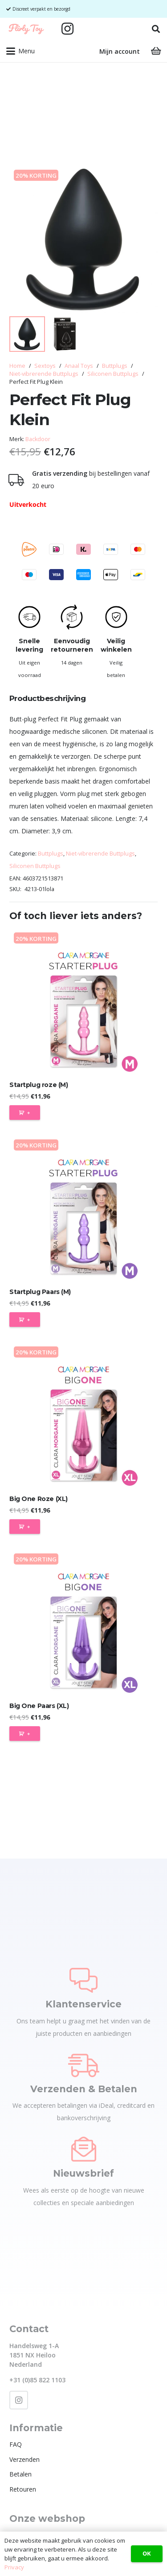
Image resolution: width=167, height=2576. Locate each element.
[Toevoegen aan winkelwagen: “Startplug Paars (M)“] (24, 1319)
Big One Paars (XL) (39, 1706)
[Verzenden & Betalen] (83, 2064)
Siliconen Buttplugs (112, 374)
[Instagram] (67, 28)
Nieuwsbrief (83, 2173)
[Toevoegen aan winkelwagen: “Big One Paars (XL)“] (24, 1733)
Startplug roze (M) (38, 1085)
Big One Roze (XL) (38, 1499)
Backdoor (37, 439)
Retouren (22, 2489)
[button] (156, 29)
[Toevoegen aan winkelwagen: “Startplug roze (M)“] (24, 1112)
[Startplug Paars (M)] (83, 1209)
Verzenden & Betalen (83, 2088)
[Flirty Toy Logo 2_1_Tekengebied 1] (26, 29)
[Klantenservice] (83, 1980)
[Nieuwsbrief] (83, 2149)
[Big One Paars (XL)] (83, 1623)
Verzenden (24, 2459)
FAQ (15, 2444)
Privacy (14, 2567)
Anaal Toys (79, 366)
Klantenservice (83, 2004)
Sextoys (45, 366)
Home (17, 366)
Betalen (20, 2474)
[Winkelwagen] (156, 51)
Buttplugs (114, 366)
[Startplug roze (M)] (83, 1002)
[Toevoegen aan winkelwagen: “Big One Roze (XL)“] (24, 1526)
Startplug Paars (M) (40, 1292)
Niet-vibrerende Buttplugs (43, 374)
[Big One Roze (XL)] (83, 1416)
